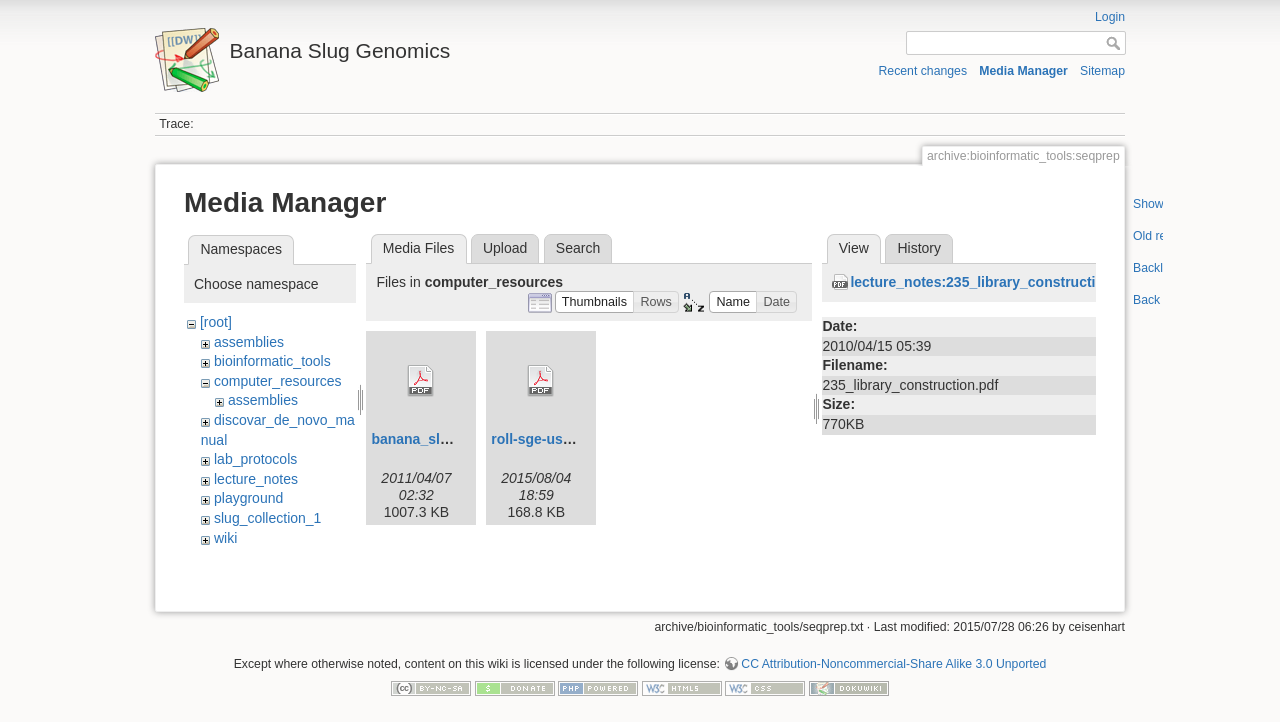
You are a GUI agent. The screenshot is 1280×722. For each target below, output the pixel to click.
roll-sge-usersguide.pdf (569, 439)
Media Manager (1023, 71)
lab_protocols (255, 459)
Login (1110, 17)
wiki (225, 538)
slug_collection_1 (267, 518)
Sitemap (1102, 71)
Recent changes (923, 71)
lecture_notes (256, 479)
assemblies (249, 342)
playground (248, 498)
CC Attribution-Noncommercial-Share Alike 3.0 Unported (893, 656)
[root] (216, 322)
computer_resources (278, 381)
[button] (595, 302)
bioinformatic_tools (272, 361)
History (919, 248)
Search (578, 248)
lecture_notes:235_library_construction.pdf (994, 282)
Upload (505, 248)
